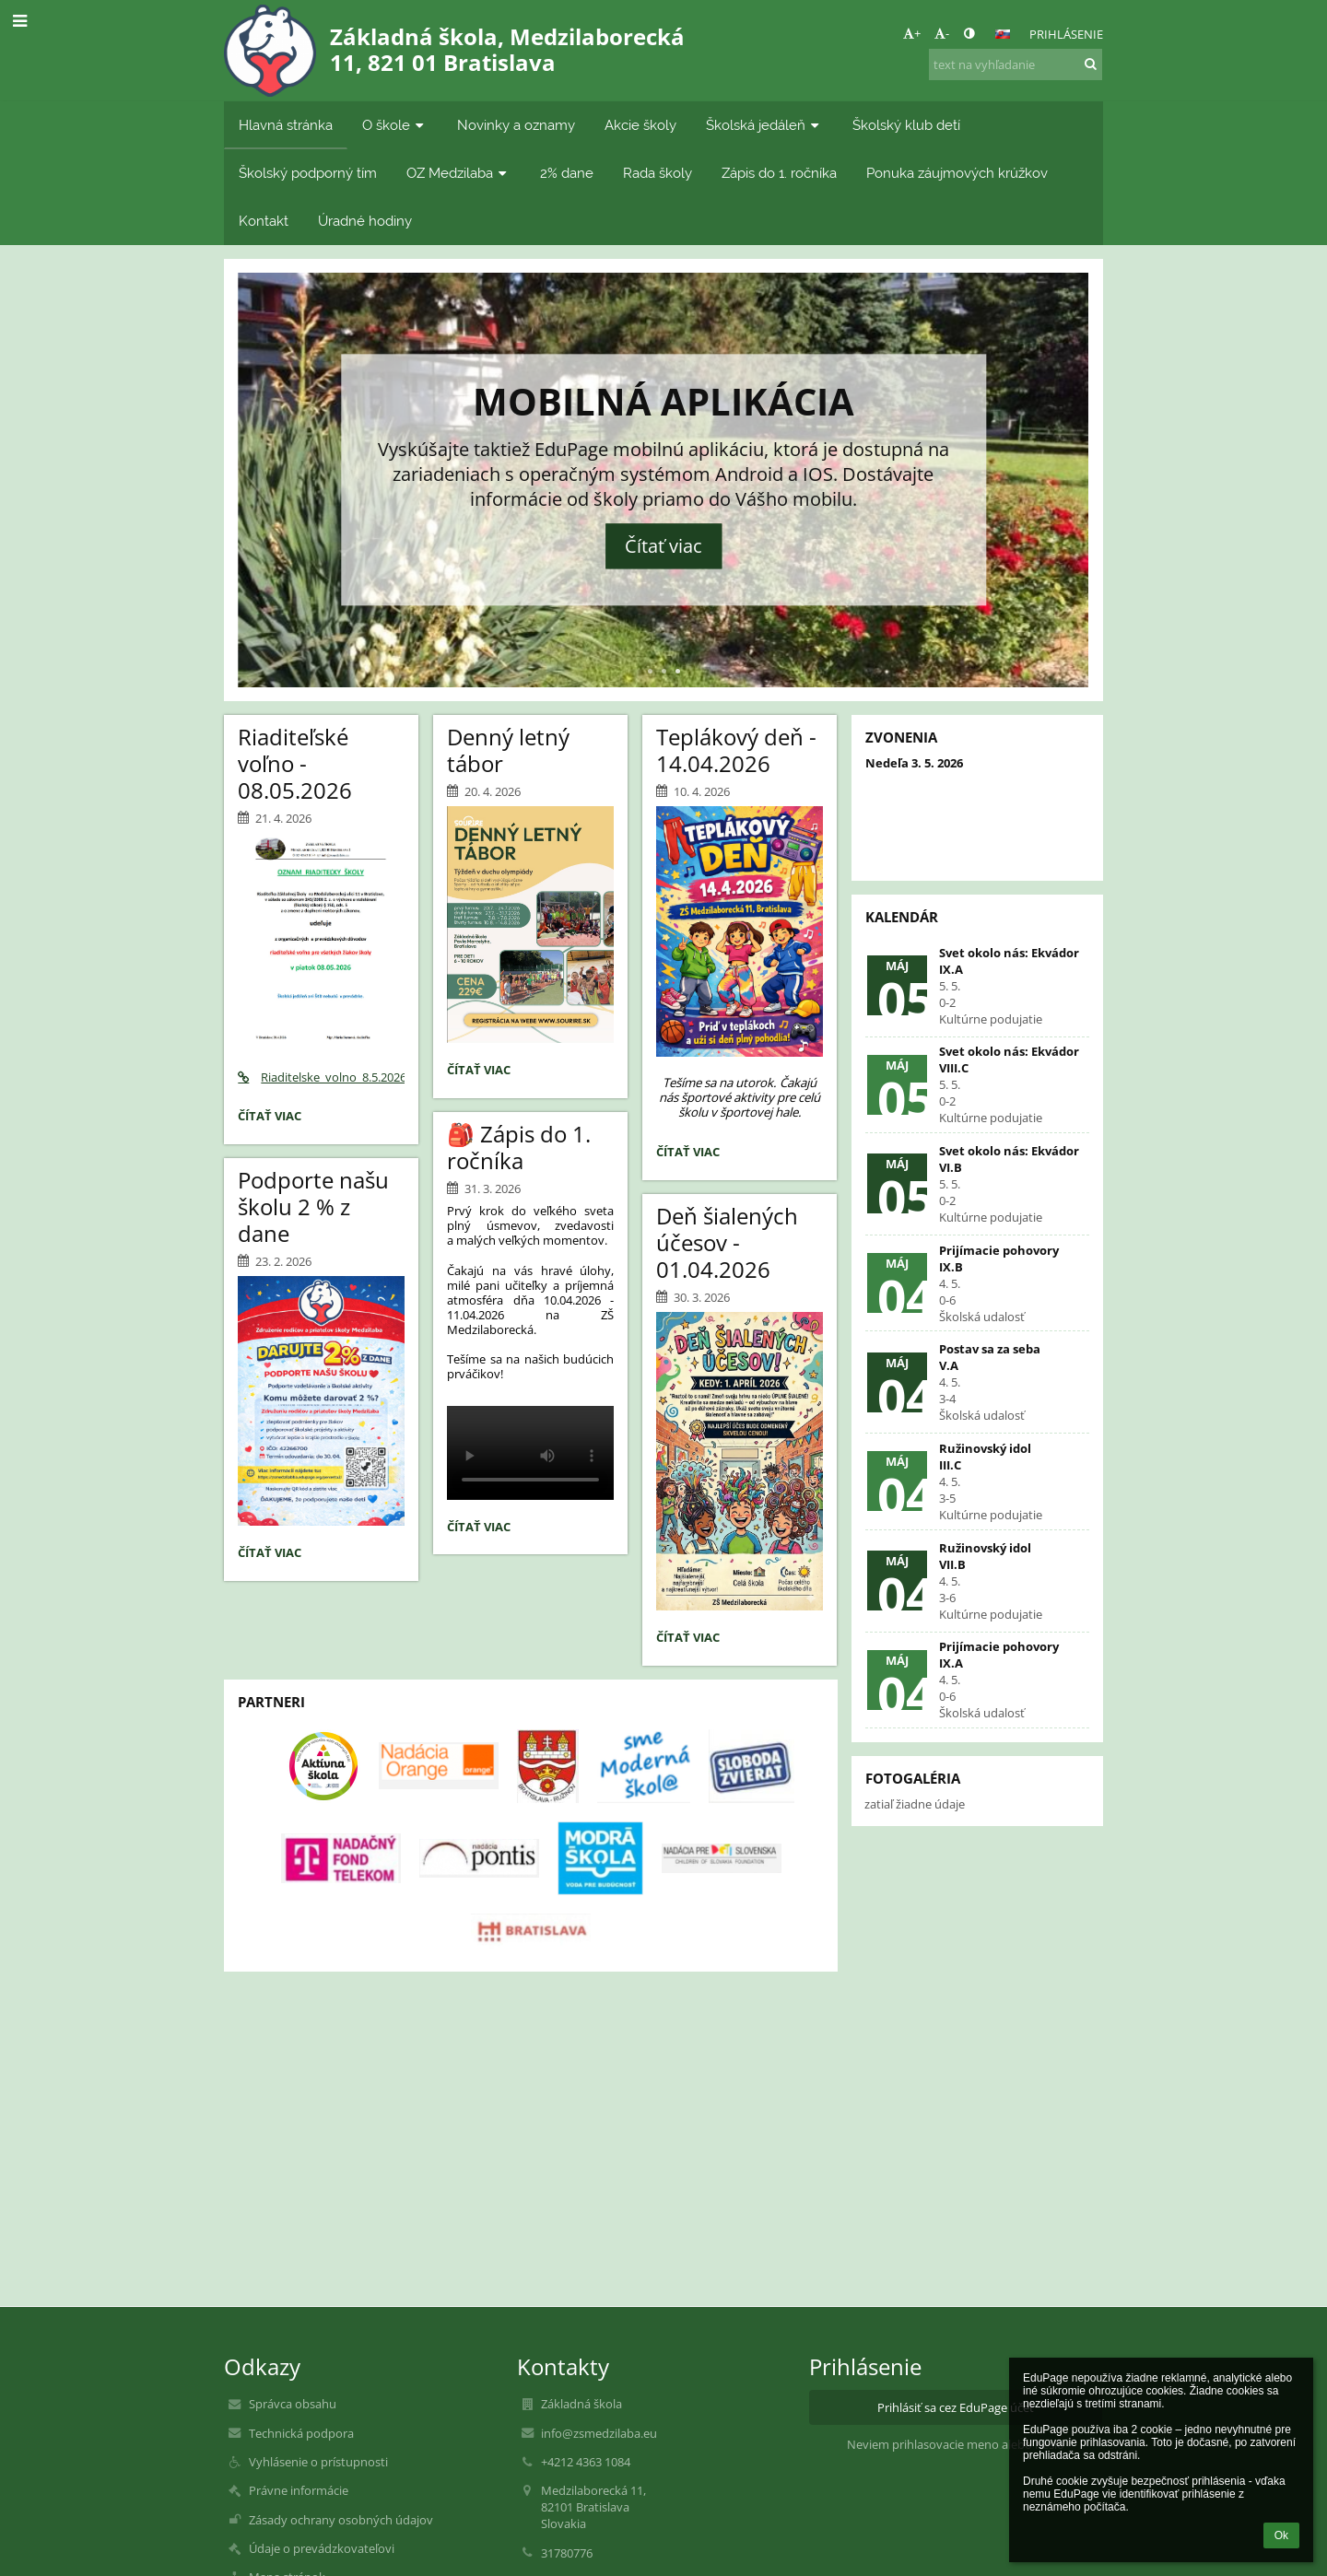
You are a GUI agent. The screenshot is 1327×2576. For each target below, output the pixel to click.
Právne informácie (298, 2490)
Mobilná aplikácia (663, 401)
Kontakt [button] (263, 220)
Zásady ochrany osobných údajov (341, 2520)
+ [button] (912, 33)
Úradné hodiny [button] (365, 220)
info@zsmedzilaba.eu (599, 2433)
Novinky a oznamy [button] (516, 125)
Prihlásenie (1066, 34)
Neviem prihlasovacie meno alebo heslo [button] (955, 2444)
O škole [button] (395, 125)
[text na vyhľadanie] (1015, 64)
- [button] (941, 33)
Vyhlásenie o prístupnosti (318, 2461)
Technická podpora (301, 2433)
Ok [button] (1281, 2535)
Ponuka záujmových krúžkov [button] (957, 173)
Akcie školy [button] (640, 125)
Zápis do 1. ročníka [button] (779, 173)
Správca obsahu (292, 2403)
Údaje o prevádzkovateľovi (321, 2548)
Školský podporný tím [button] (308, 173)
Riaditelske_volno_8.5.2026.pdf (321, 1077)
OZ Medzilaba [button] (458, 173)
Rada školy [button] (657, 173)
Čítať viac (663, 546)
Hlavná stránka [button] (286, 125)
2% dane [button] (566, 173)
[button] (1002, 34)
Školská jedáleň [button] (764, 125)
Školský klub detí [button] (906, 125)
